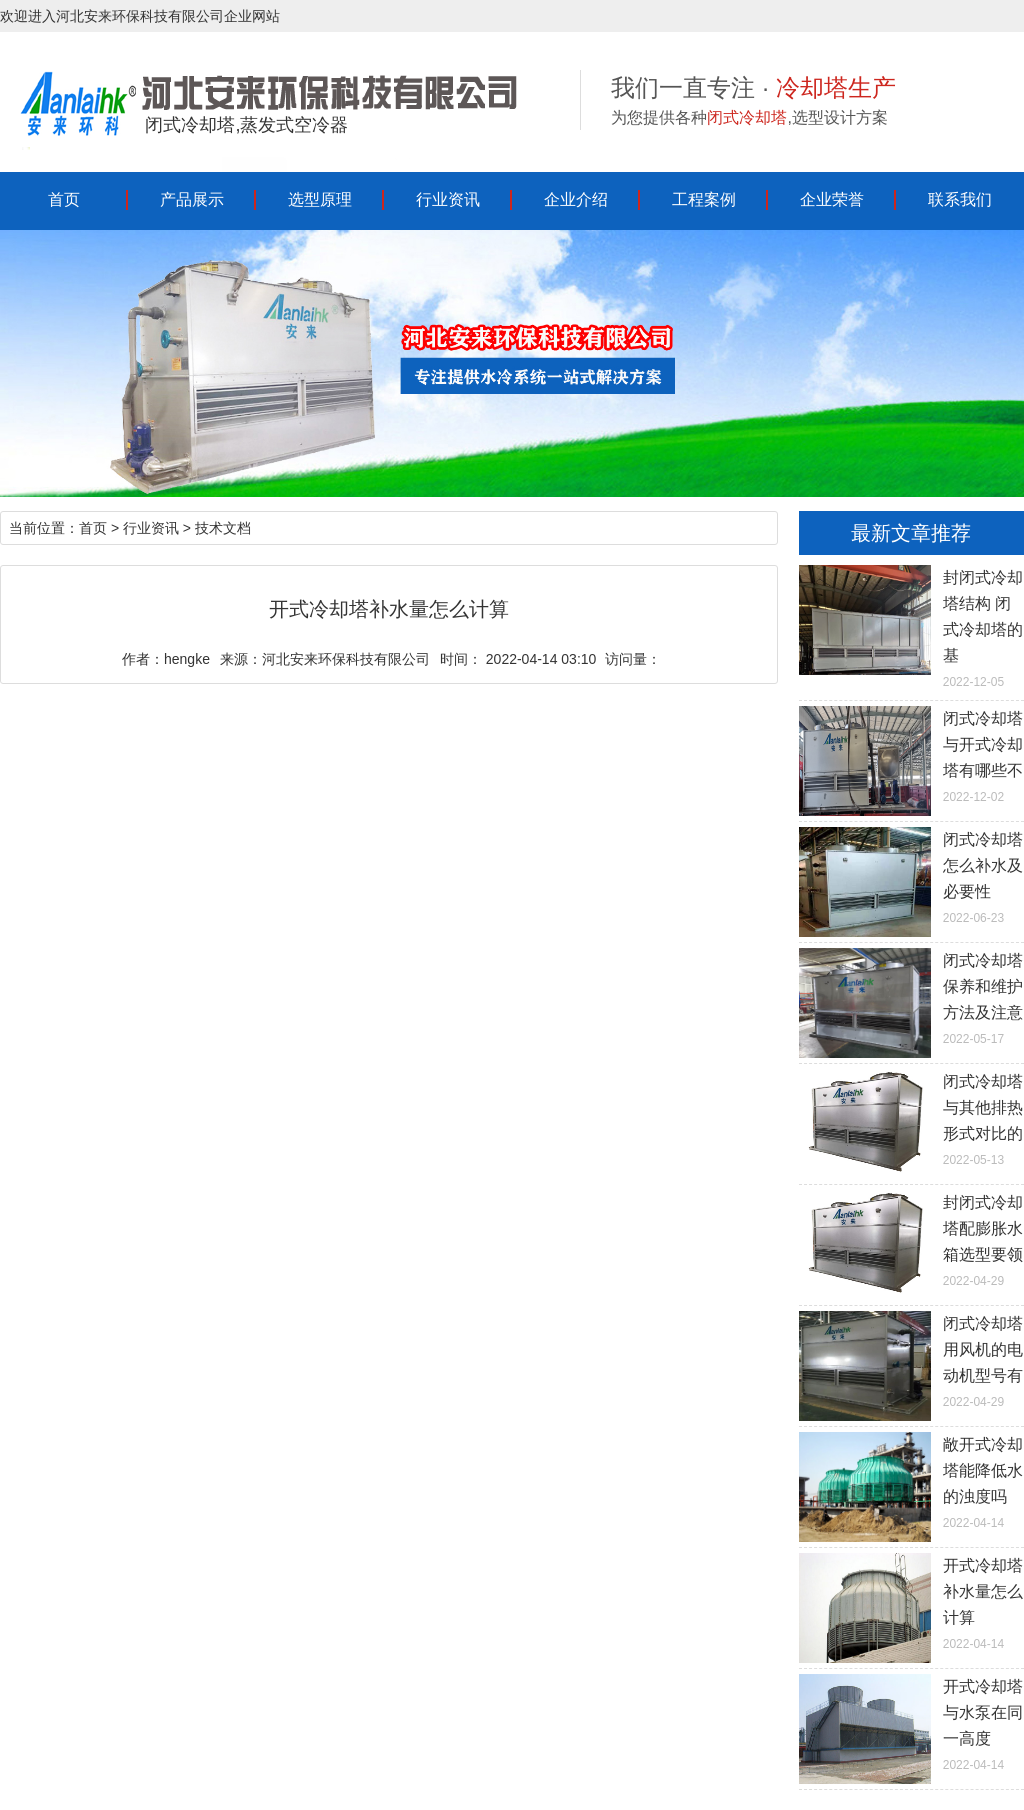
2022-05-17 (911, 997)
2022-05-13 (911, 1118)
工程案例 (704, 199)
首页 (64, 199)
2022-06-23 (911, 876)
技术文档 (223, 528)
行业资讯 (448, 199)
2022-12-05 (911, 627)
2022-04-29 (911, 1239)
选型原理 (320, 199)
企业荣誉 (832, 199)
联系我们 (960, 199)
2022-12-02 (911, 755)
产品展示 (192, 199)
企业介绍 (576, 199)
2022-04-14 (911, 1481)
